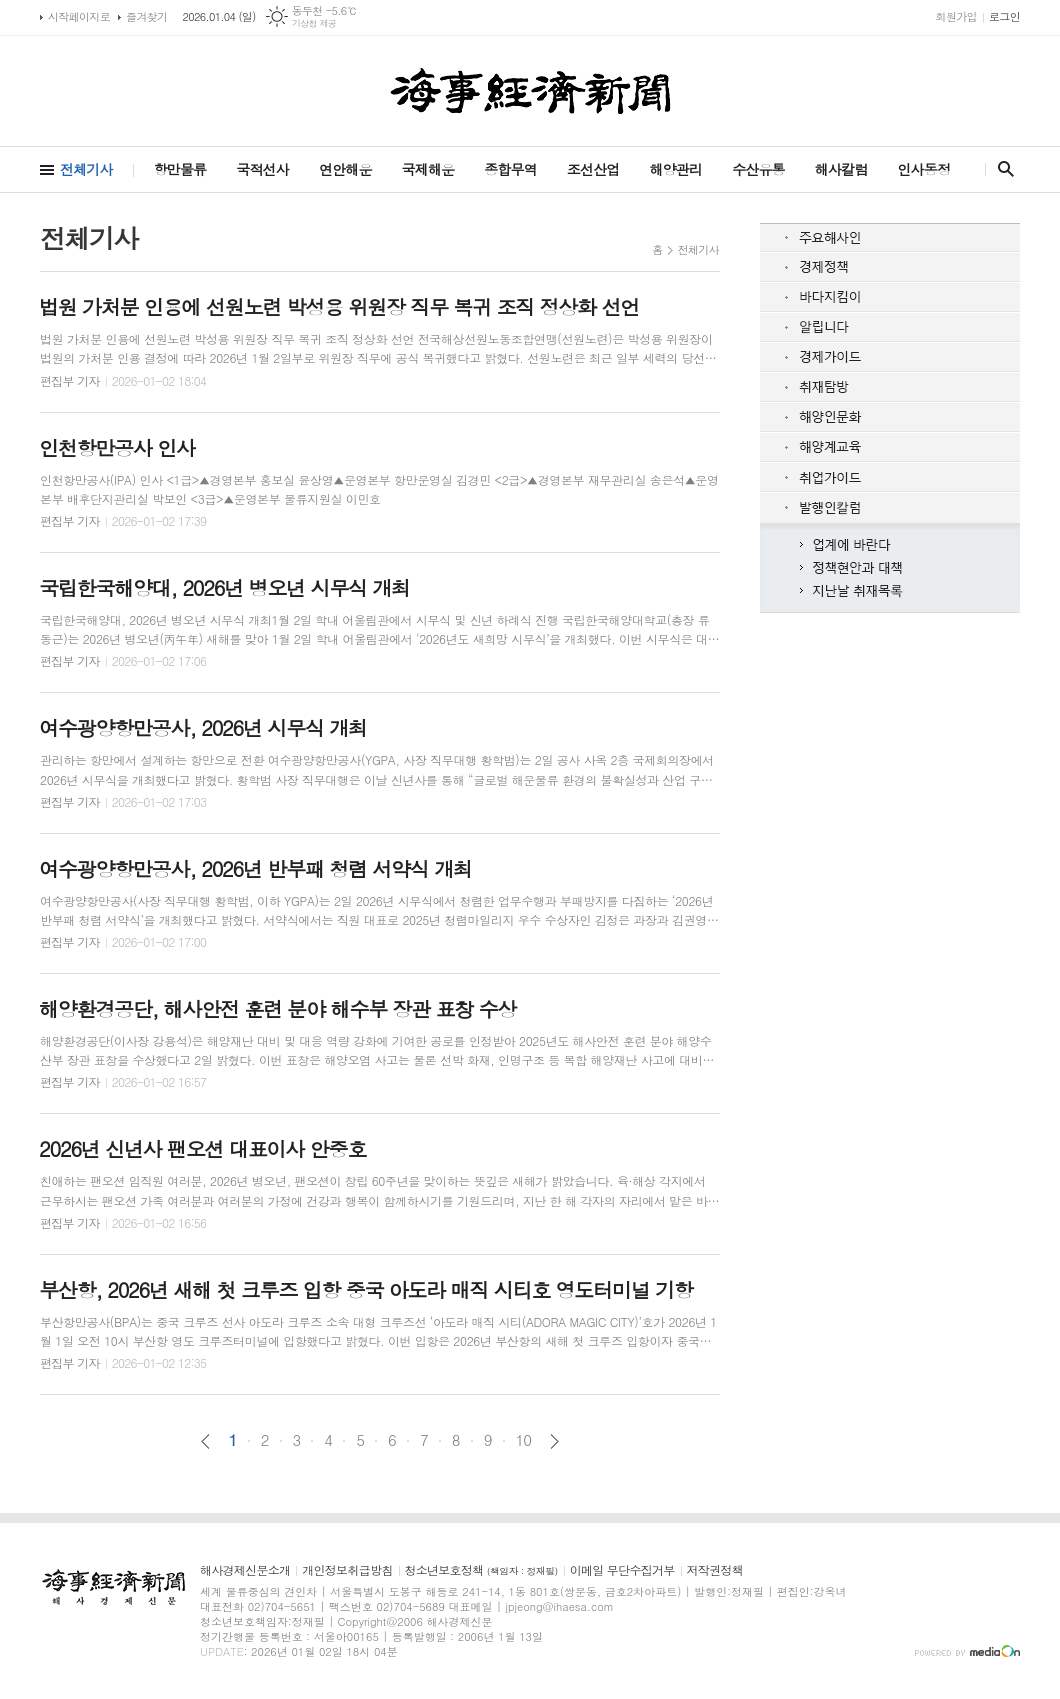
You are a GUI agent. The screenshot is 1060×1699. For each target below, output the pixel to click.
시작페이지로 (79, 16)
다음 (554, 1441)
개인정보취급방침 (347, 1570)
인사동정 (923, 169)
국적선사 (262, 169)
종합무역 (510, 169)
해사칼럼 (841, 169)
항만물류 (180, 169)
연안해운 (345, 169)
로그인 (1004, 16)
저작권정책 (715, 1570)
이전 (205, 1441)
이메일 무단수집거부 (622, 1570)
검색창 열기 (1001, 169)
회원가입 (956, 16)
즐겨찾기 (146, 16)
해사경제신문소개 (245, 1570)
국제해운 (428, 169)
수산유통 (758, 169)
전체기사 (86, 169)
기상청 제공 (314, 23)
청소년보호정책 (481, 1570)
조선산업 (593, 169)
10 (524, 1440)
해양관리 (675, 169)
